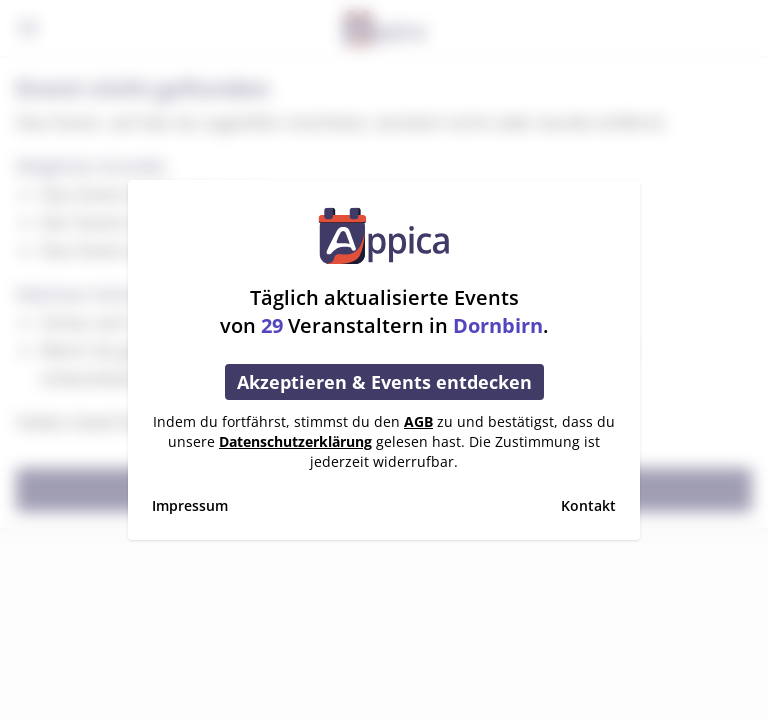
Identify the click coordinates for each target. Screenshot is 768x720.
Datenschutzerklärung (295, 441)
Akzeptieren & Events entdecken (384, 382)
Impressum (190, 505)
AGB (418, 421)
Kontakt (588, 505)
